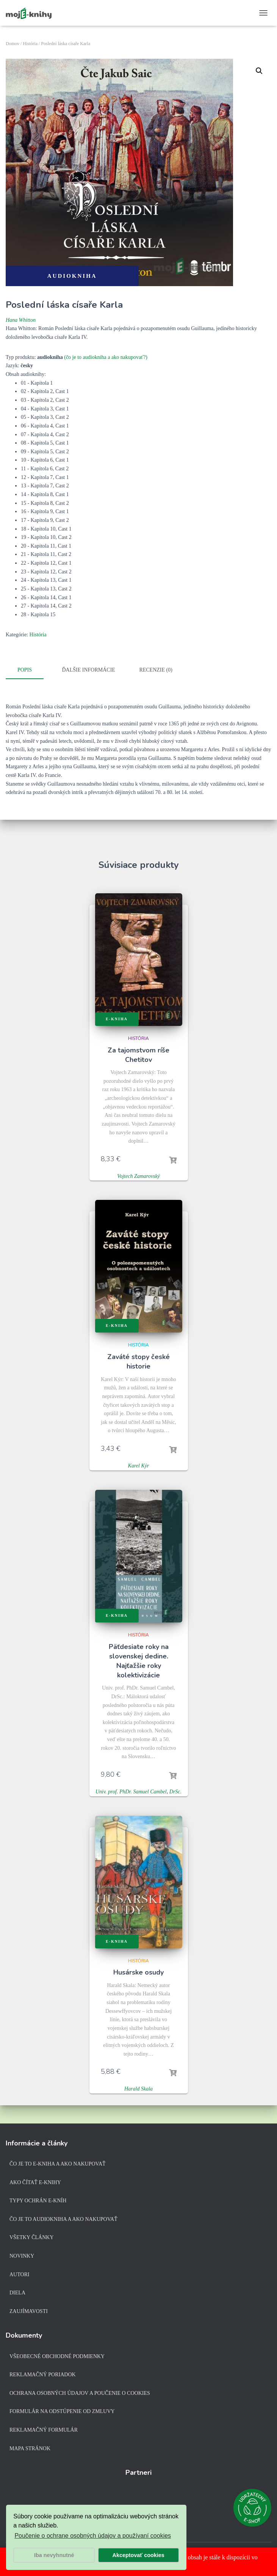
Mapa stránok (29, 2448)
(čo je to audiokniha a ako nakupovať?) (105, 357)
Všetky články (31, 2237)
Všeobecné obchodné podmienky (57, 2356)
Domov (12, 43)
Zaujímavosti (28, 2311)
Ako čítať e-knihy (35, 2182)
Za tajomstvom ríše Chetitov (138, 1054)
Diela (17, 2293)
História (30, 43)
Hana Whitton (21, 320)
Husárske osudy (138, 1971)
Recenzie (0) (155, 670)
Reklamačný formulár (43, 2430)
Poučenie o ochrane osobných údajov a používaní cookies (92, 2535)
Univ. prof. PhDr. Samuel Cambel (131, 1791)
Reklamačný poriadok (42, 2374)
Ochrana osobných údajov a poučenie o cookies (79, 2393)
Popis (24, 670)
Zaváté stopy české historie (138, 1361)
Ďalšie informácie (88, 670)
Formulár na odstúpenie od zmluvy (62, 2411)
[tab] (30, 670)
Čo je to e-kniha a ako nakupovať (57, 2164)
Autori (19, 2274)
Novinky (21, 2256)
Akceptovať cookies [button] (138, 2555)
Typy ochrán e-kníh (37, 2200)
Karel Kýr (138, 1465)
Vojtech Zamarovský (138, 1175)
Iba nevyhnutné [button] (54, 2555)
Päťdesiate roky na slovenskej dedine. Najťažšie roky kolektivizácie (139, 1660)
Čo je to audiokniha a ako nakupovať (63, 2219)
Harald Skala (138, 2088)
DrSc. (175, 1791)
